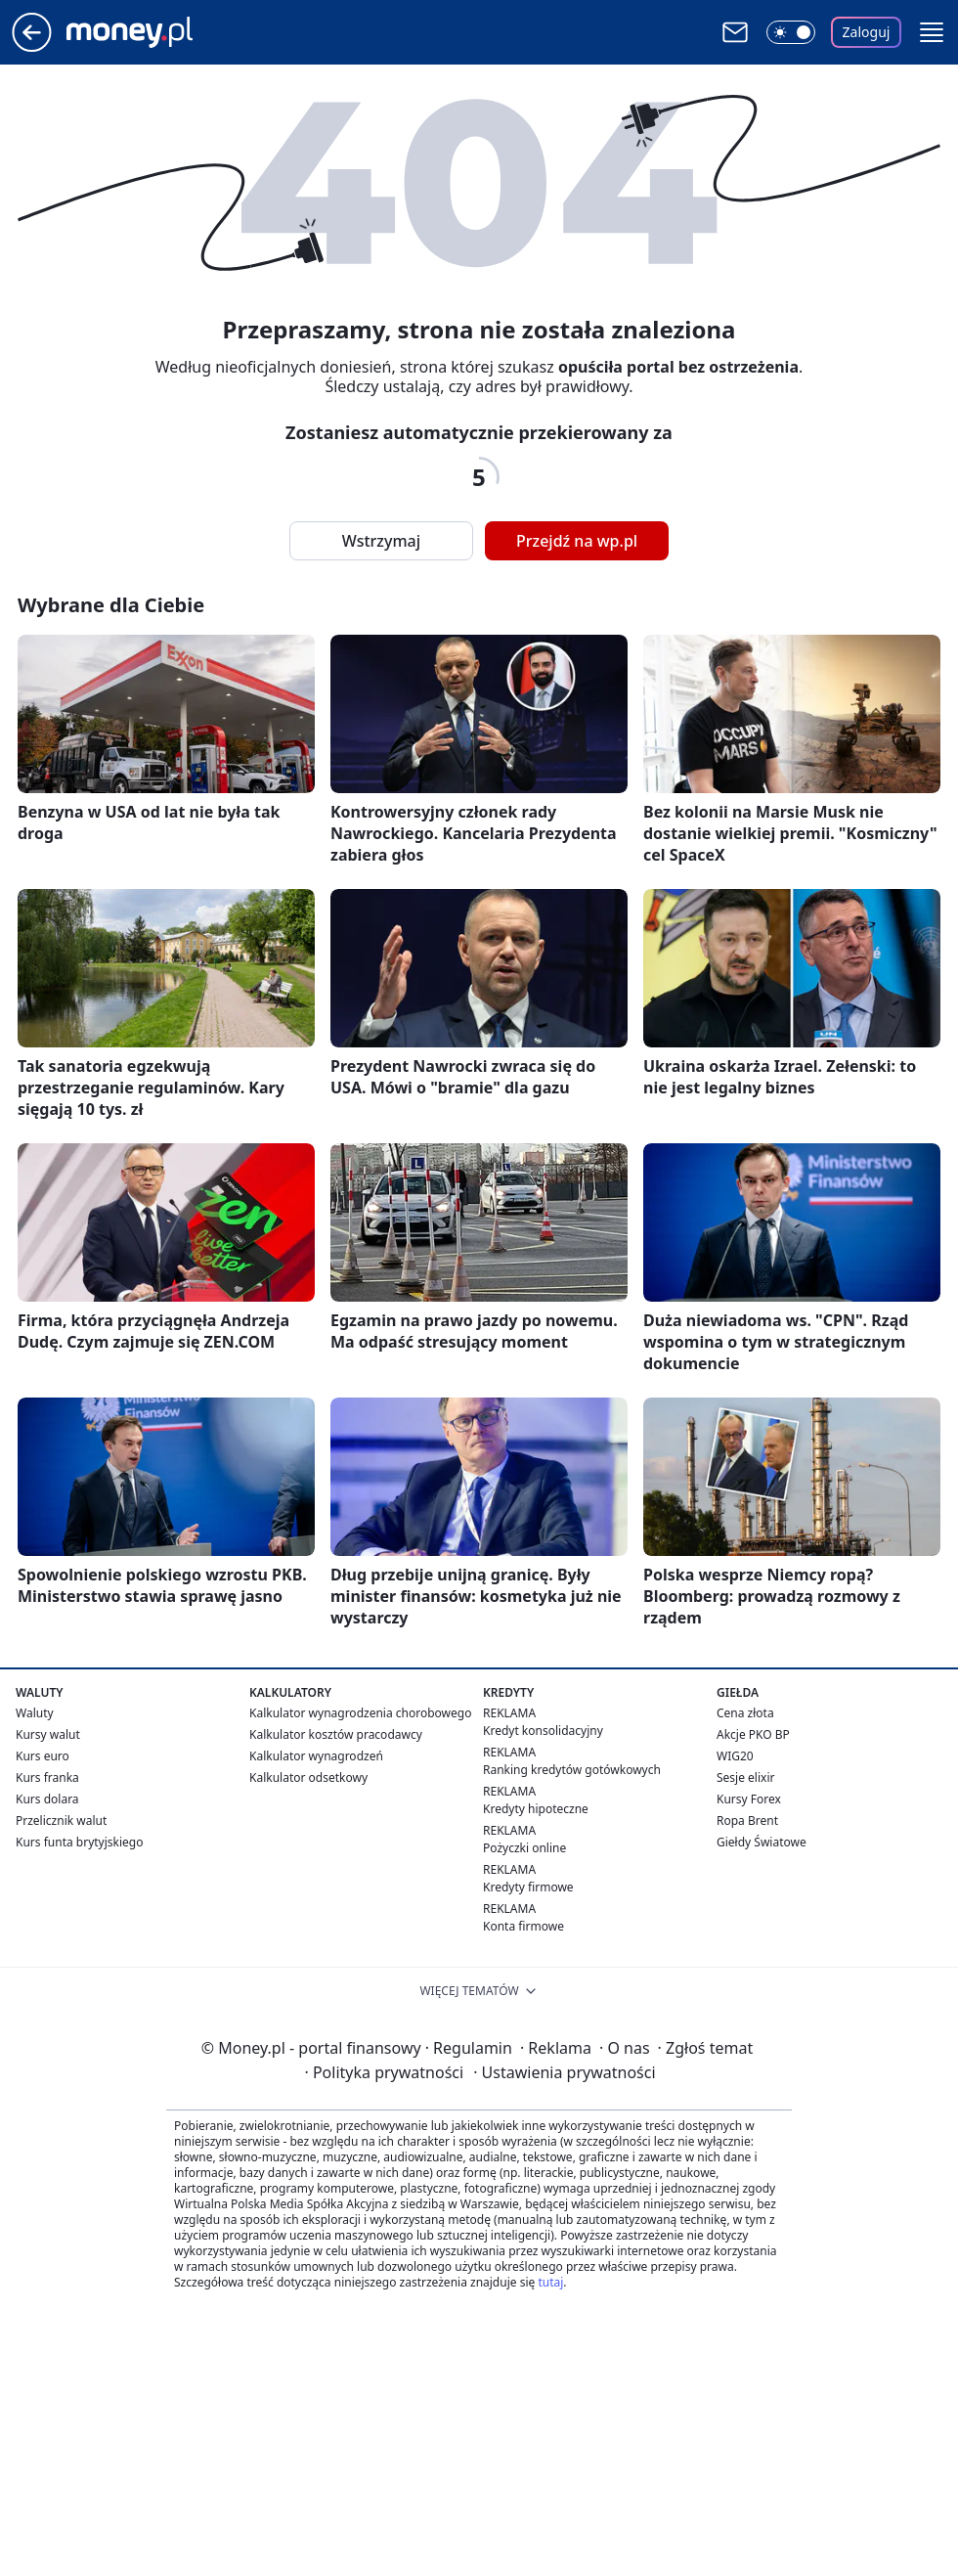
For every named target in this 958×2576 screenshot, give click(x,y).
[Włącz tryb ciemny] (790, 32)
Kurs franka (47, 1777)
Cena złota (745, 1713)
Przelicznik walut (61, 1820)
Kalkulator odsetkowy (308, 1777)
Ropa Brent (747, 1820)
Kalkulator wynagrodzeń (316, 1756)
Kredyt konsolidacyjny (543, 1730)
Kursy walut (48, 1734)
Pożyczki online (524, 1848)
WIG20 (735, 1756)
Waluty (35, 1713)
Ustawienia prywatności (564, 2072)
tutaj (550, 2282)
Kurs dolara (47, 1799)
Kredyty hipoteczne (535, 1808)
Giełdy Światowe (761, 1842)
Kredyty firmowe (528, 1887)
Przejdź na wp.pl (576, 541)
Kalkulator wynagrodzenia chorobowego (360, 1713)
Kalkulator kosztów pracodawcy (335, 1734)
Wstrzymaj (381, 541)
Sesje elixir (745, 1777)
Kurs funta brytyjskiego (79, 1842)
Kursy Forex (749, 1799)
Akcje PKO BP (753, 1734)
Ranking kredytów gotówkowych (572, 1769)
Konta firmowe (523, 1926)
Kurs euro (42, 1756)
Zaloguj (867, 31)
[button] (931, 32)
